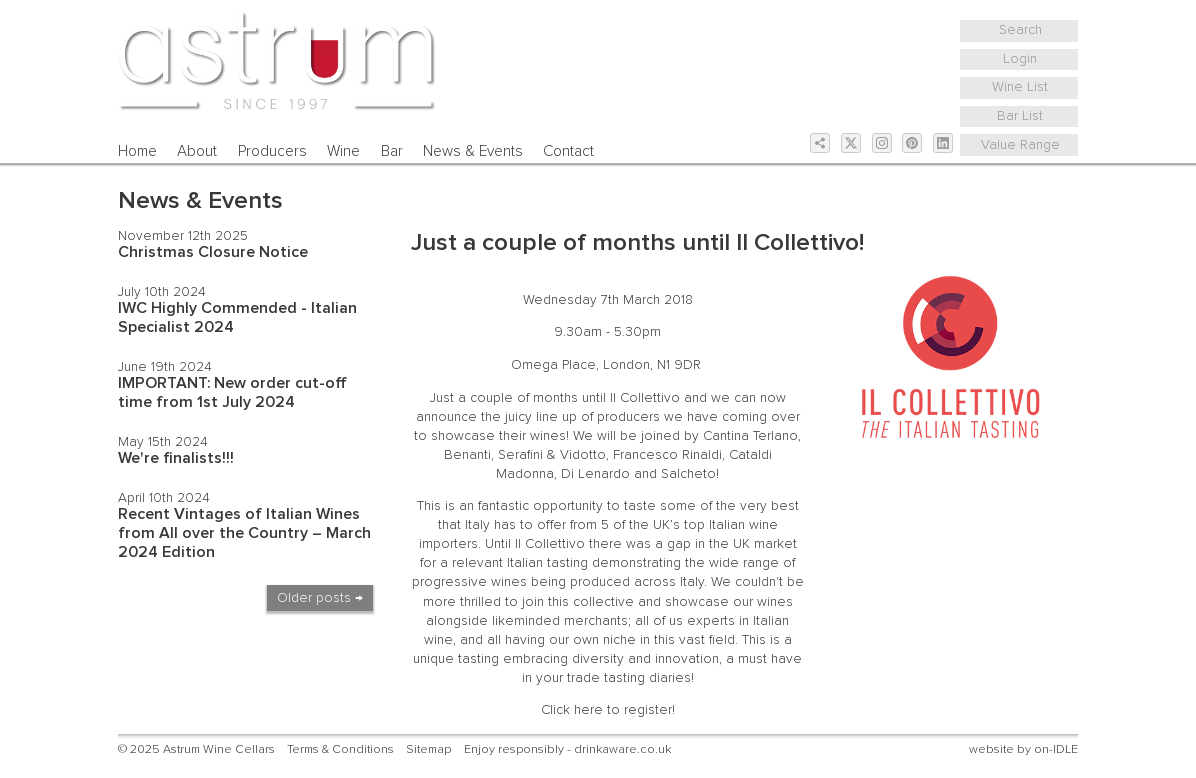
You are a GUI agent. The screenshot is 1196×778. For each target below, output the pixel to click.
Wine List (1020, 87)
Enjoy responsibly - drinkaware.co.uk (567, 749)
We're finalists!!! (176, 458)
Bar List (1020, 116)
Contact (568, 151)
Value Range (1020, 145)
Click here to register (606, 710)
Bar (392, 151)
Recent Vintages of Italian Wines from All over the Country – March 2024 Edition (244, 533)
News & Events (473, 151)
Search (1020, 30)
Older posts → (320, 598)
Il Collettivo (645, 398)
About (197, 151)
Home (137, 151)
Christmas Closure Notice (213, 252)
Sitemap (428, 749)
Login (1020, 59)
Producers (272, 151)
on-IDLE (1056, 749)
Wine (343, 151)
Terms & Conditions (340, 749)
